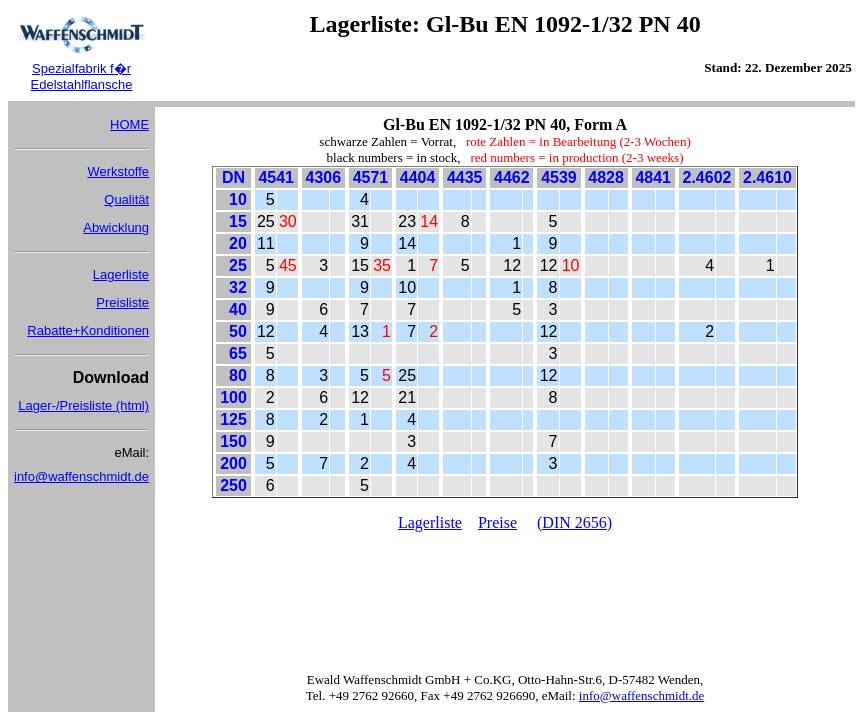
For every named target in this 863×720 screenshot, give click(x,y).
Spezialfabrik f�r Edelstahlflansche (82, 76)
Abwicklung (116, 227)
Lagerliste (121, 274)
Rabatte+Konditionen (88, 330)
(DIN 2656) (574, 522)
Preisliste (122, 302)
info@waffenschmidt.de (81, 476)
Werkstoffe (118, 171)
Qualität (126, 199)
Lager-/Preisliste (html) (83, 405)
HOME (129, 124)
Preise (497, 522)
